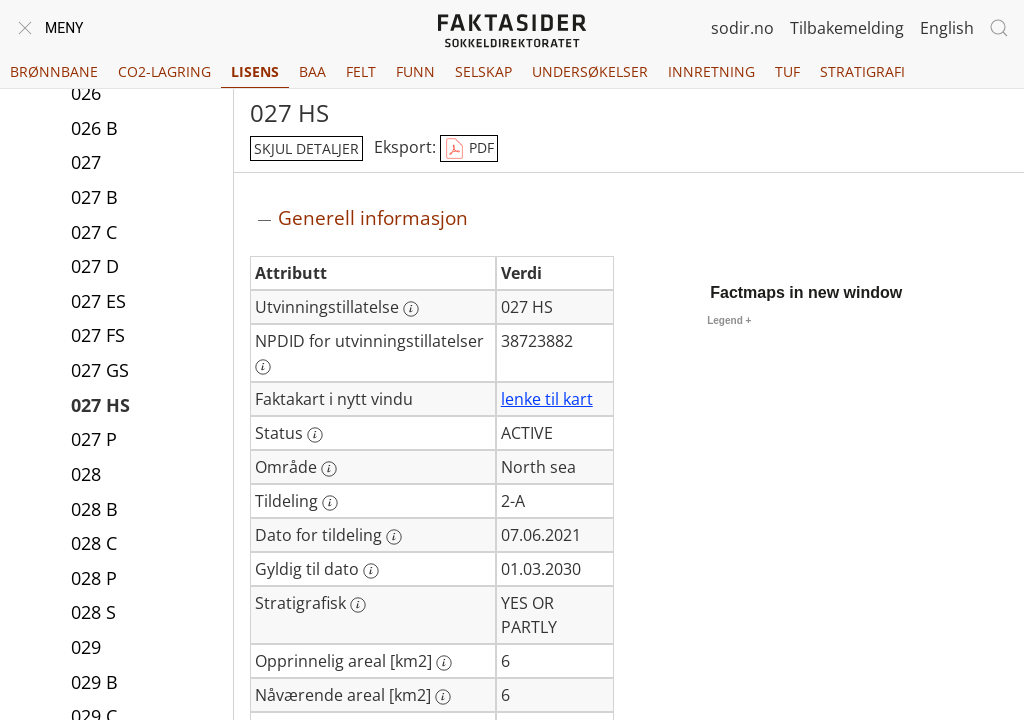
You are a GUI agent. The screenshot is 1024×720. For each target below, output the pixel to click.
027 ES (98, 301)
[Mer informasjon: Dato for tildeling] (394, 537)
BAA (312, 71)
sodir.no (742, 28)
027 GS (100, 370)
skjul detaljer (306, 148)
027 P (94, 439)
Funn (415, 71)
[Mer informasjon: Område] (329, 469)
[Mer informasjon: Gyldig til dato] (371, 571)
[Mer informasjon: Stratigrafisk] (358, 605)
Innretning (711, 71)
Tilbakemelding (847, 28)
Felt (361, 71)
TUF (787, 71)
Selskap (483, 71)
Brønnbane (54, 71)
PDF (469, 149)
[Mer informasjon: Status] (315, 435)
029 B (94, 682)
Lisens (255, 71)
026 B (94, 128)
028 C (94, 543)
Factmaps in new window (806, 292)
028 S (93, 612)
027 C (94, 232)
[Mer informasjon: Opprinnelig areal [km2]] (444, 663)
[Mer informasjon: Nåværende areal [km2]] (443, 697)
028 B (94, 509)
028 (86, 474)
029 (86, 647)
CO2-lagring (164, 71)
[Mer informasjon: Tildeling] (330, 503)
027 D (95, 266)
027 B (94, 197)
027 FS (98, 335)
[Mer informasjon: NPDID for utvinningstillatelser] (263, 367)
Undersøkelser (590, 71)
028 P (94, 578)
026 (86, 93)
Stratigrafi (862, 71)
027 (86, 162)
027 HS (100, 405)
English (947, 28)
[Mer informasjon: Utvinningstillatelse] (411, 309)
